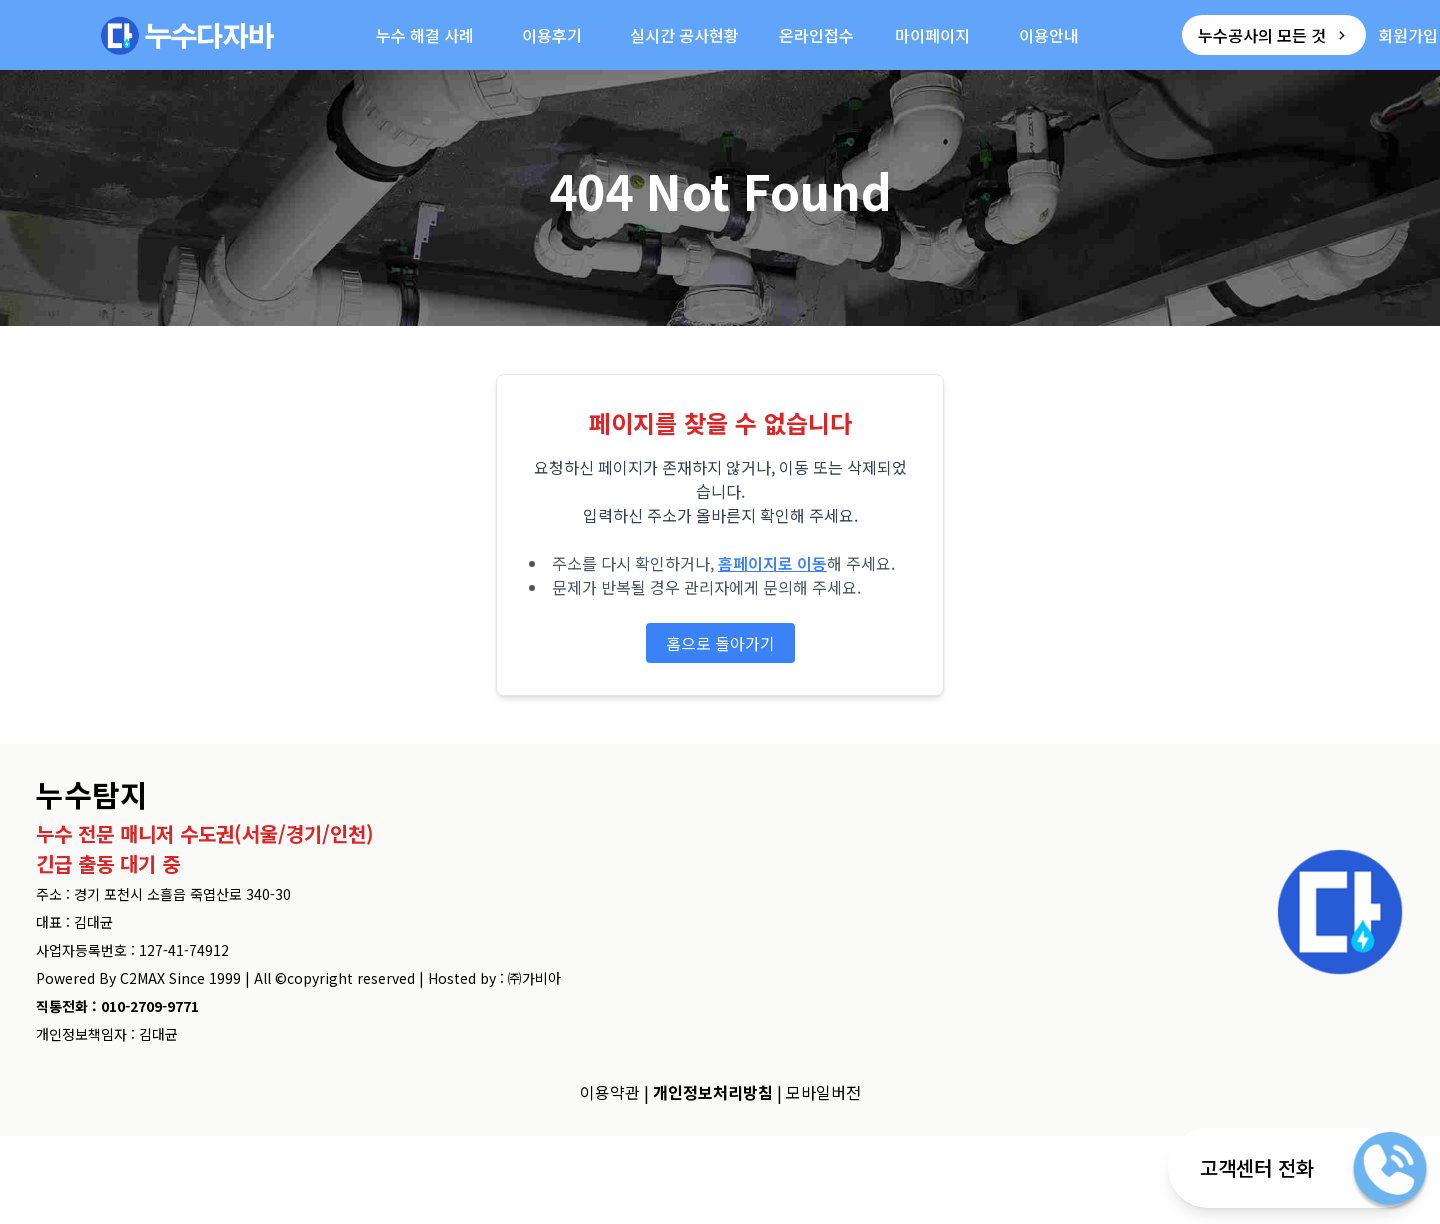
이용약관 (610, 1092)
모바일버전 (823, 1092)
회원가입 (1408, 35)
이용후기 (552, 35)
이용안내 (1049, 35)
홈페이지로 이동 (772, 563)
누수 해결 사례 (425, 35)
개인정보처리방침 (713, 1092)
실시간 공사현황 (684, 35)
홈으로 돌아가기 (720, 643)
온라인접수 (816, 35)
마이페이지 (932, 35)
